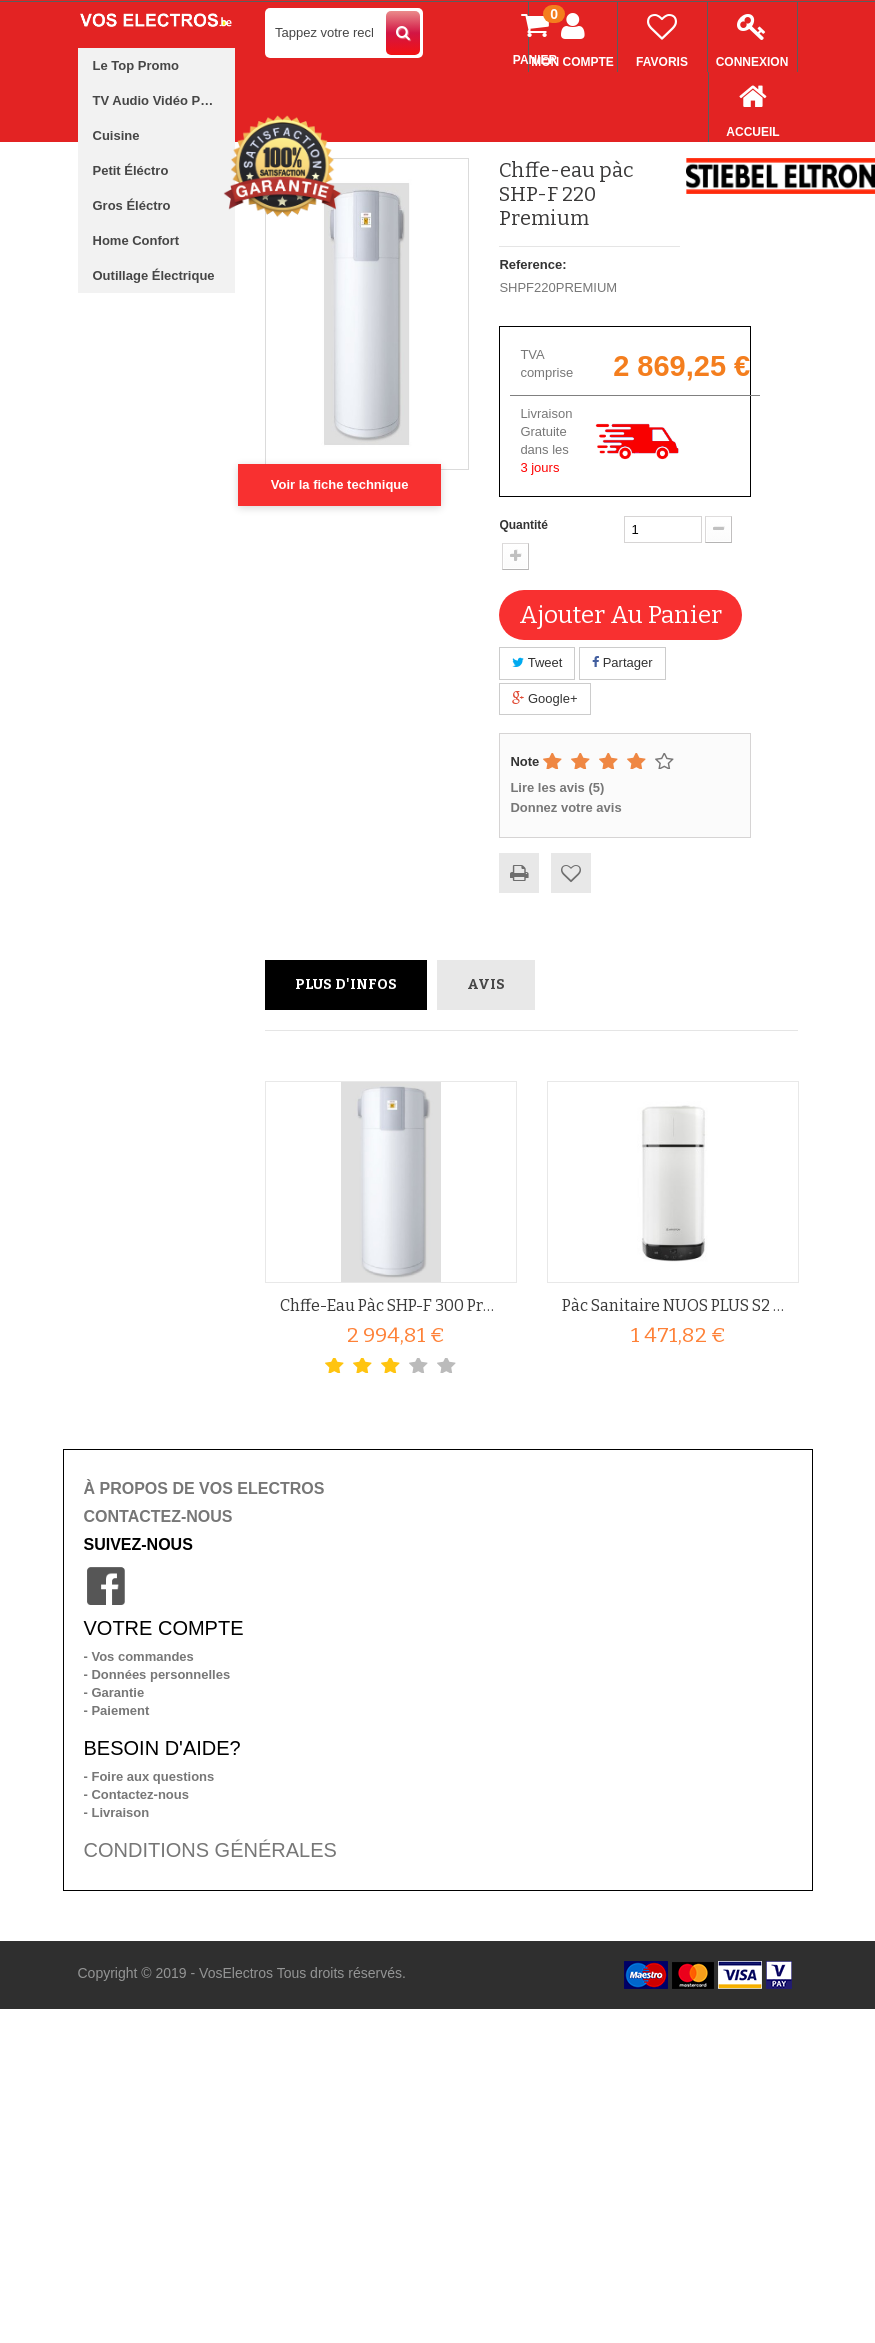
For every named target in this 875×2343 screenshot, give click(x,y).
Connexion (752, 35)
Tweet (537, 662)
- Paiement (117, 1710)
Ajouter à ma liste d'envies (571, 873)
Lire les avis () (557, 787)
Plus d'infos (346, 984)
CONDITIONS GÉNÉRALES (210, 1850)
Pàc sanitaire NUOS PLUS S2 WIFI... (673, 1305)
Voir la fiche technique (340, 484)
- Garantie (114, 1692)
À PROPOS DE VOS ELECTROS (204, 1488)
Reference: (532, 264)
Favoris (662, 35)
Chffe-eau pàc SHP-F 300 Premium (391, 1305)
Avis (486, 984)
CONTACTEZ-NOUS (158, 1516)
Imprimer (519, 873)
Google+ (544, 698)
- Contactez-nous (136, 1794)
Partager (622, 662)
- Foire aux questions (149, 1776)
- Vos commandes (139, 1656)
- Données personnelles (157, 1674)
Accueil (753, 105)
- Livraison (117, 1812)
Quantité (523, 525)
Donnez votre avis (565, 807)
